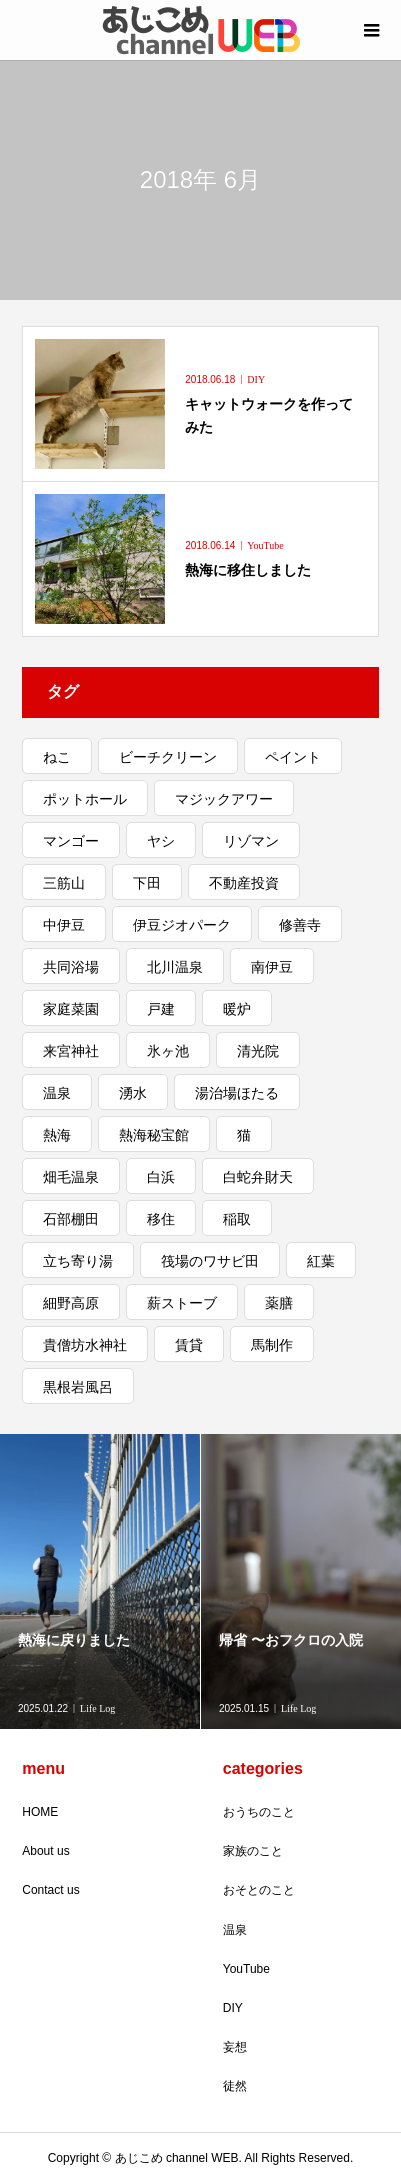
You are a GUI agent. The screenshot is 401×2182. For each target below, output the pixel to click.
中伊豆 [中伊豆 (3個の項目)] (64, 925)
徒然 (235, 2086)
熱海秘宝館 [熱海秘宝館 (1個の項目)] (154, 1135)
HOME (40, 1812)
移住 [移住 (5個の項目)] (161, 1219)
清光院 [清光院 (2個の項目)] (258, 1051)
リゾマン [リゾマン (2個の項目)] (251, 841)
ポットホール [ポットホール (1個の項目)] (85, 799)
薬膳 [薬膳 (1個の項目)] (279, 1303)
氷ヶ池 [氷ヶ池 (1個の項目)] (168, 1051)
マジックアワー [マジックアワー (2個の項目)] (224, 799)
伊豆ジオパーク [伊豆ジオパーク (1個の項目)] (182, 925)
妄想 (235, 2047)
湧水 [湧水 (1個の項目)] (133, 1093)
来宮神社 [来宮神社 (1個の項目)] (71, 1051)
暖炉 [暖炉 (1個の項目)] (237, 1009)
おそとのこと (259, 1890)
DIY (233, 2008)
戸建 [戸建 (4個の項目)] (161, 1009)
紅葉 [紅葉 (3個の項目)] (321, 1261)
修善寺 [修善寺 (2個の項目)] (300, 925)
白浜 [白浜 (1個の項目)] (161, 1177)
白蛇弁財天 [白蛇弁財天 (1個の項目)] (258, 1177)
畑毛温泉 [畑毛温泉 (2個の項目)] (71, 1177)
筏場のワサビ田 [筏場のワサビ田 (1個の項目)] (210, 1261)
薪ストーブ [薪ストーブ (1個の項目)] (182, 1303)
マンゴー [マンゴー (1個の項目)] (71, 841)
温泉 (235, 1930)
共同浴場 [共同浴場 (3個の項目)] (71, 967)
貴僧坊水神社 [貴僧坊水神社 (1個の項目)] (85, 1345)
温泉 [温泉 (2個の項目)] (57, 1093)
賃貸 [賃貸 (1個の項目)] (189, 1345)
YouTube (246, 1969)
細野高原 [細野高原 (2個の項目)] (71, 1303)
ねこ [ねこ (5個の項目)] (57, 757)
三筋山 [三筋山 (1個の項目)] (64, 883)
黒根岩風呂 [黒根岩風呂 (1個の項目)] (78, 1387)
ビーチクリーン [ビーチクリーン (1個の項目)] (168, 757)
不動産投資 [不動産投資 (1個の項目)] (244, 883)
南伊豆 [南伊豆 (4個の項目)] (272, 967)
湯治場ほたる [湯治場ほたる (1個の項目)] (237, 1093)
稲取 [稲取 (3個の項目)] (237, 1219)
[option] (100, 1581)
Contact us (50, 1890)
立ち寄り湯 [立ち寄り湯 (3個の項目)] (78, 1261)
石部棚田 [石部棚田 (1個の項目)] (71, 1219)
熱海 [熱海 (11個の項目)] (57, 1135)
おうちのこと (259, 1812)
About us (45, 1851)
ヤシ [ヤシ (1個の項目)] (161, 841)
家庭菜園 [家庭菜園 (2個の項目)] (71, 1009)
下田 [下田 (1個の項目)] (147, 883)
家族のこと (253, 1851)
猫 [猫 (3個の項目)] (244, 1135)
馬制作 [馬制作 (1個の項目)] (272, 1345)
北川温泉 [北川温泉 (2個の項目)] (175, 967)
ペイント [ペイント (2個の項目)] (293, 757)
